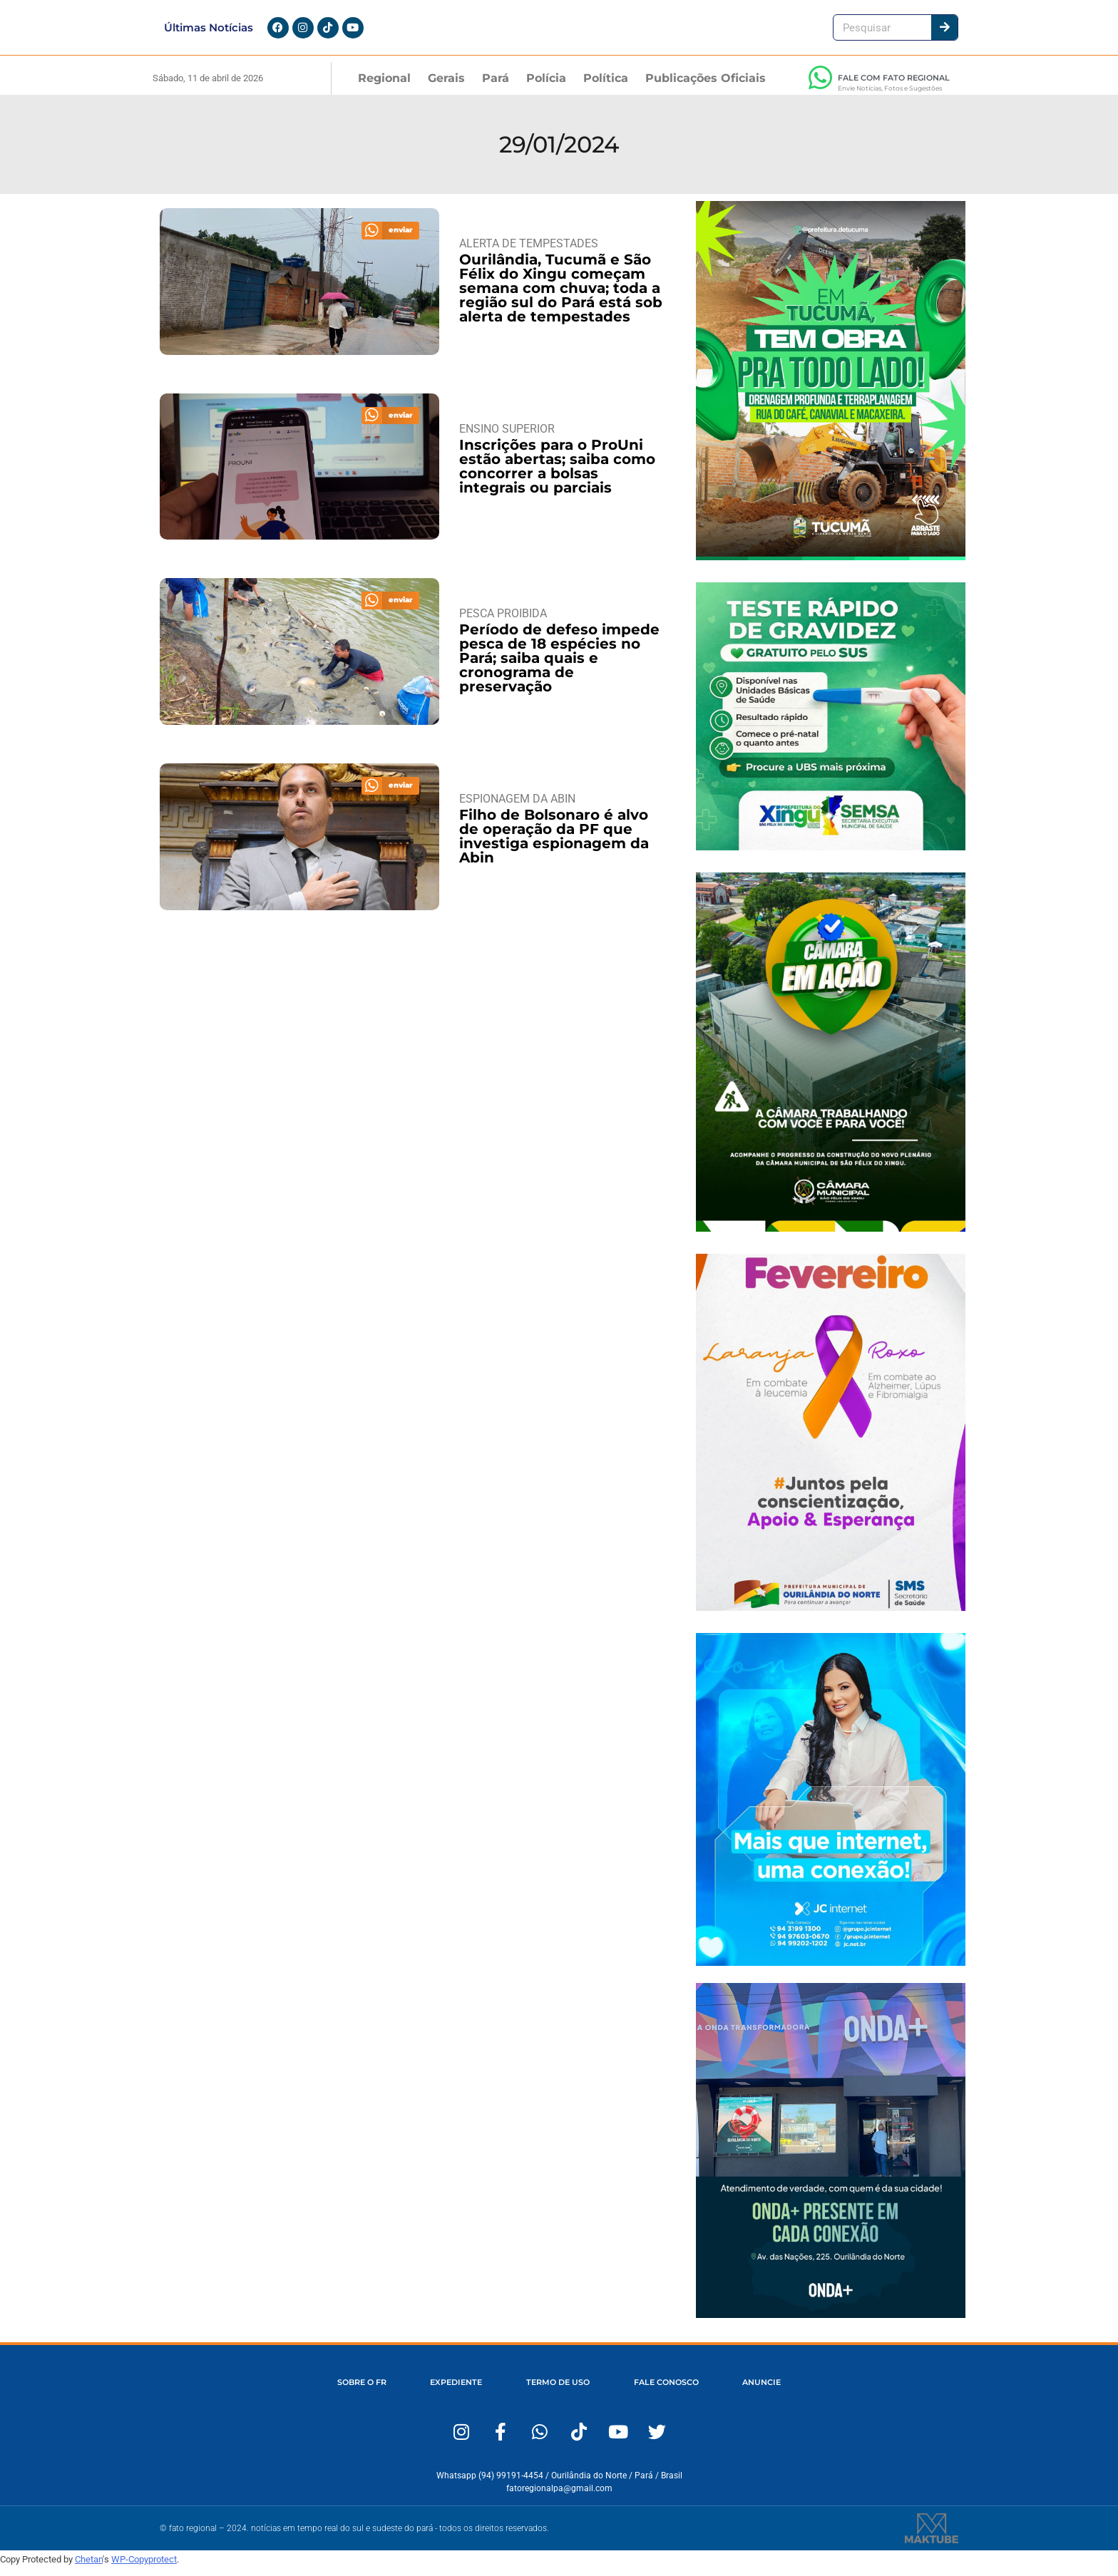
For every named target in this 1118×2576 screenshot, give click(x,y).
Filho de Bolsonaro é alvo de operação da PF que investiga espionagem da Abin (554, 845)
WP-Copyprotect (144, 2567)
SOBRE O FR (355, 2392)
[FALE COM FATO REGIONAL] (820, 86)
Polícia (546, 86)
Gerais (446, 86)
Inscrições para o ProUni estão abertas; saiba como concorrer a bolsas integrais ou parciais (557, 475)
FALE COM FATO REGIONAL (894, 86)
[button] (390, 239)
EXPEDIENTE (453, 2392)
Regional (384, 86)
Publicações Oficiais (705, 86)
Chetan (89, 2567)
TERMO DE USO (558, 2392)
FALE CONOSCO (669, 2392)
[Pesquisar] (944, 31)
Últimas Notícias (208, 31)
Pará (495, 86)
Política (605, 86)
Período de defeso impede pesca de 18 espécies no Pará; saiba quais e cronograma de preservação (559, 667)
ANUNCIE (768, 2392)
